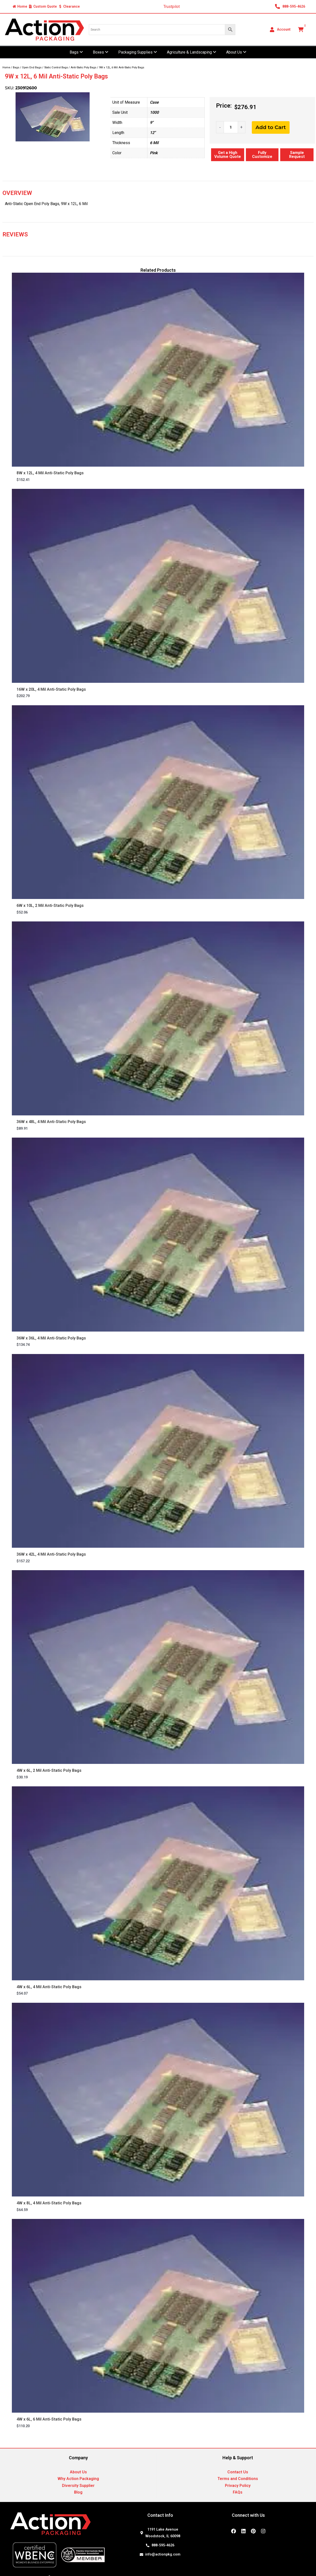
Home (6, 67)
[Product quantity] (231, 127)
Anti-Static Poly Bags (83, 67)
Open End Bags (31, 67)
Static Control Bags (56, 67)
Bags (16, 67)
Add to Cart (271, 127)
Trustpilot (171, 6)
